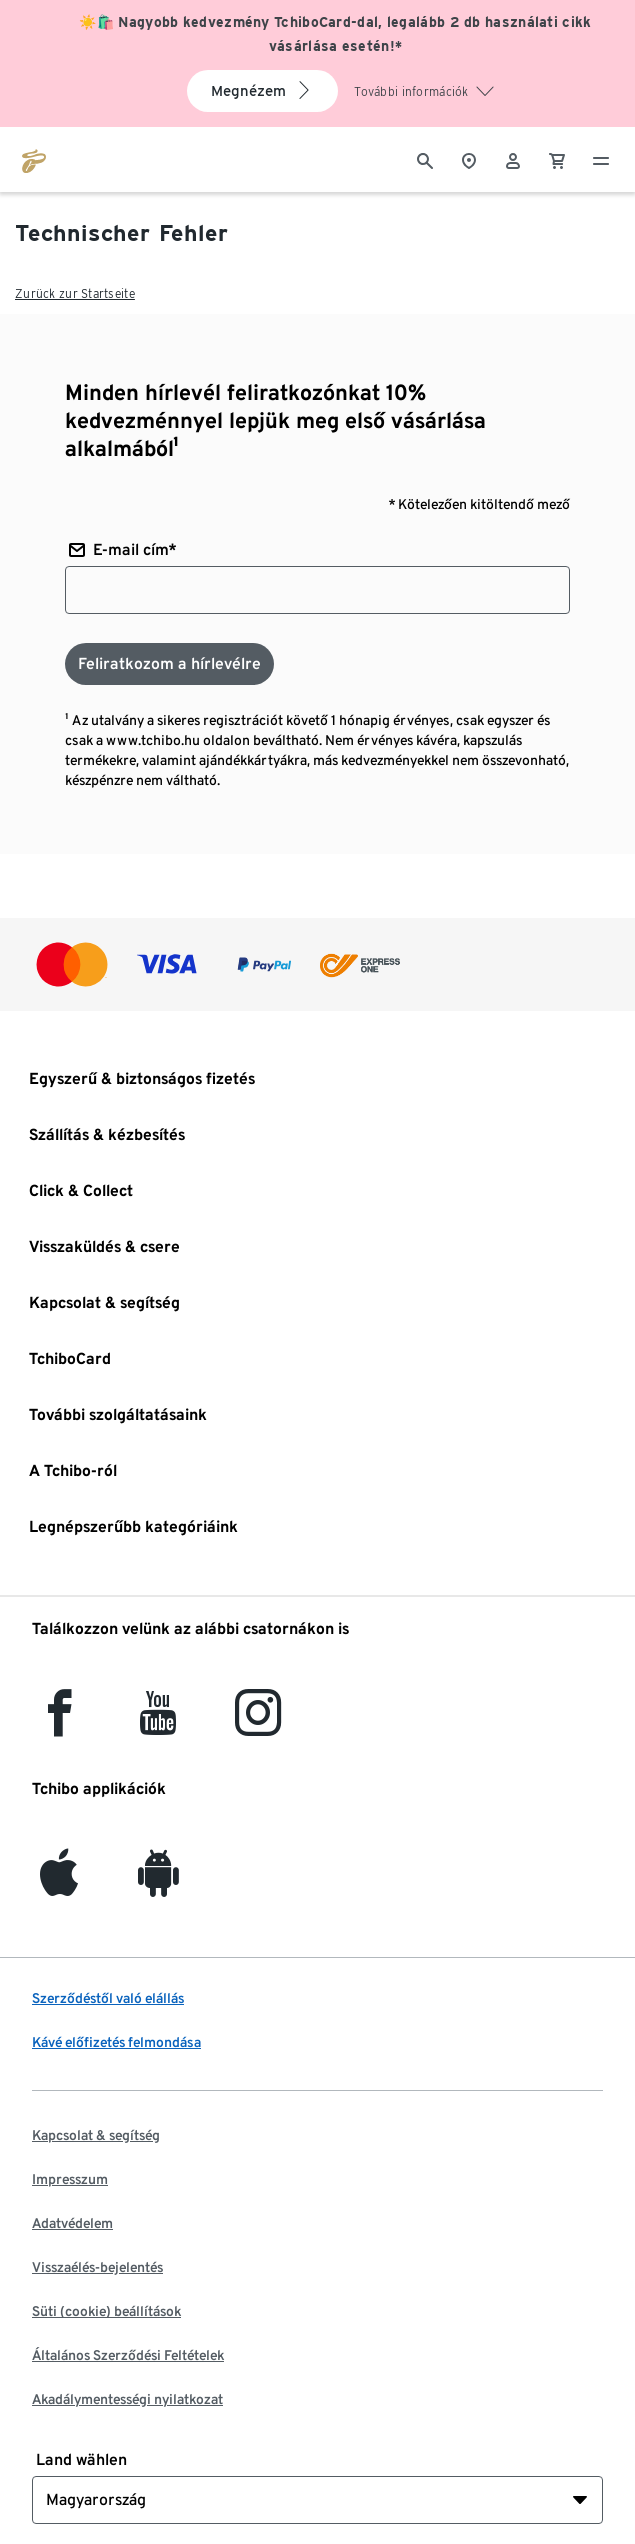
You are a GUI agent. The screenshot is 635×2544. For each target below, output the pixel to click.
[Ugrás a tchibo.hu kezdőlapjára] (34, 159)
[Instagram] (258, 1724)
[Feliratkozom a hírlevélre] (169, 664)
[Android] (158, 1884)
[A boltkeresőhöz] (469, 159)
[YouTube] (159, 1724)
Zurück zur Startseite (75, 293)
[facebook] (59, 1724)
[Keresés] (425, 159)
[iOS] (59, 1884)
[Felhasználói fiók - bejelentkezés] (513, 159)
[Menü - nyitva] (601, 159)
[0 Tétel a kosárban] (557, 159)
